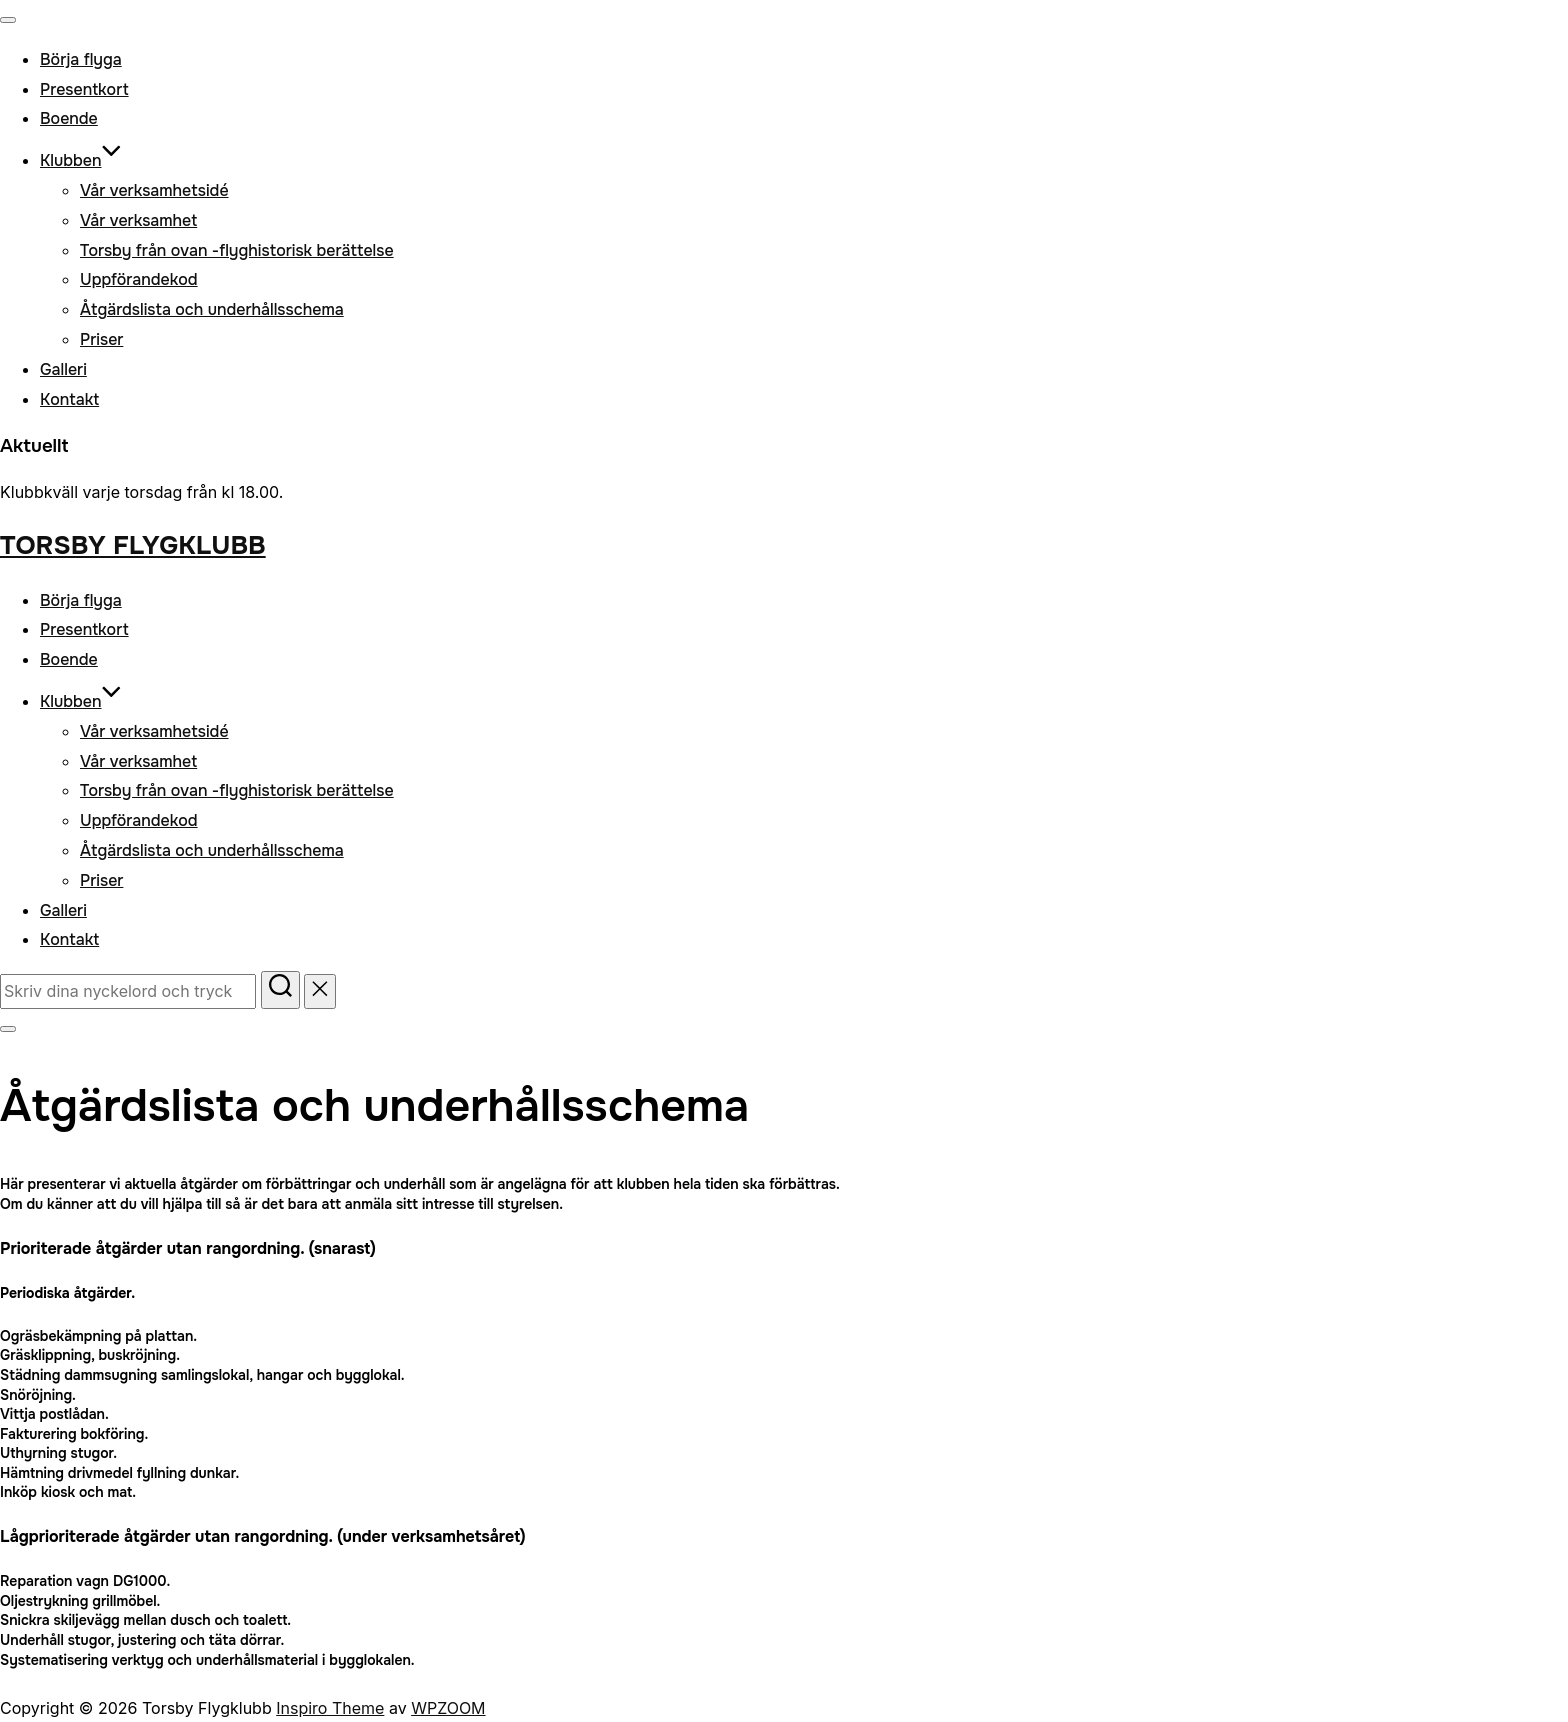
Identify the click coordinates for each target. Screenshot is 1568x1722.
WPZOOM (448, 1708)
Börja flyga (81, 59)
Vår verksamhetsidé (154, 190)
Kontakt (69, 399)
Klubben (81, 160)
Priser (101, 339)
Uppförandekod (139, 279)
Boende (69, 118)
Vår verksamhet (138, 220)
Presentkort (84, 89)
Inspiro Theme (330, 1708)
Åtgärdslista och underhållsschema (212, 309)
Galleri (63, 369)
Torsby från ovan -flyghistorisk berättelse (237, 250)
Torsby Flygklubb (133, 545)
